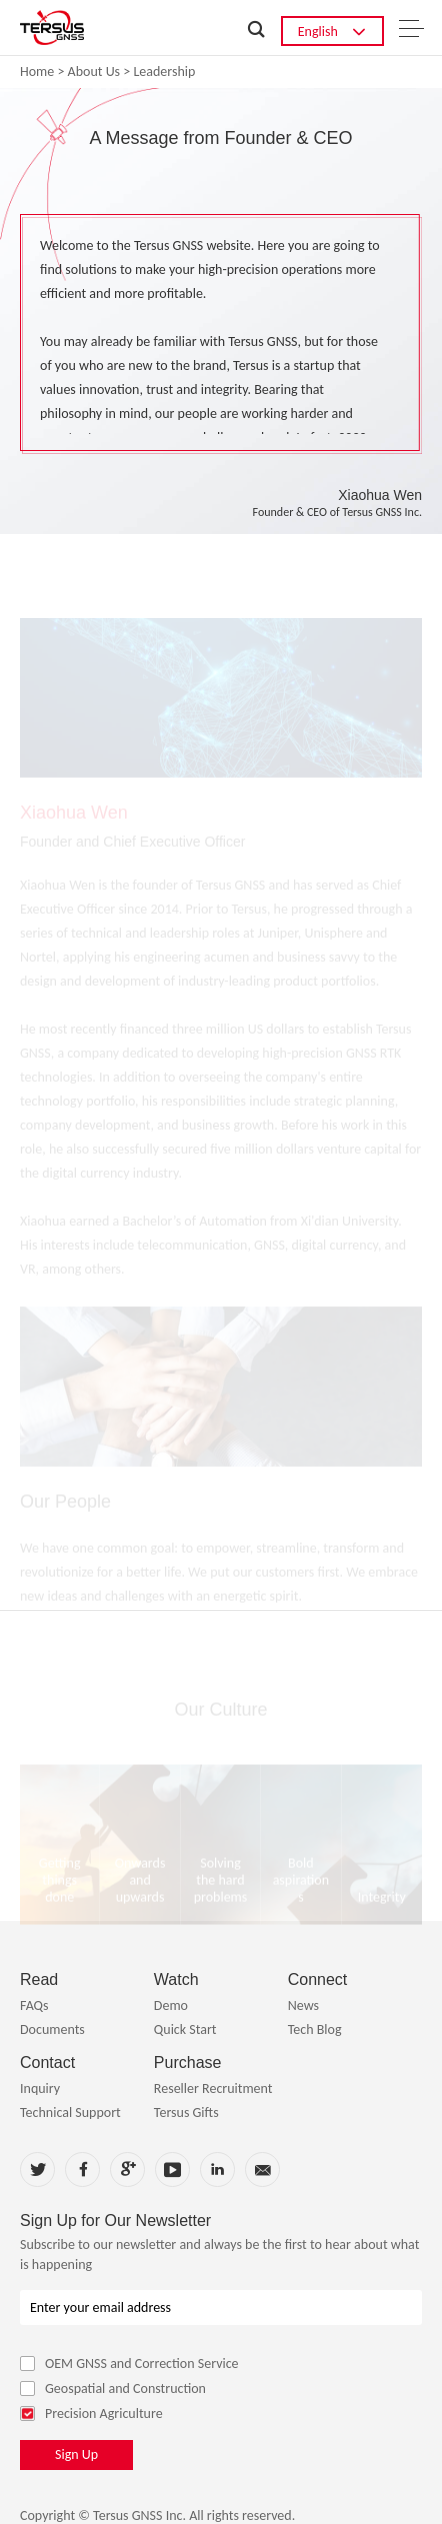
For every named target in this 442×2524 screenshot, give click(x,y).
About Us (94, 72)
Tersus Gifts (186, 2112)
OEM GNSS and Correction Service (129, 2363)
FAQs (34, 2005)
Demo (171, 2005)
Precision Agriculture (91, 2413)
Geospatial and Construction (113, 2388)
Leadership (164, 72)
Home (37, 72)
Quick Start (185, 2029)
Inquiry (40, 2088)
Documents (52, 2029)
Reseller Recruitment (213, 2088)
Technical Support (70, 2112)
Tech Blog (315, 2029)
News (303, 2005)
